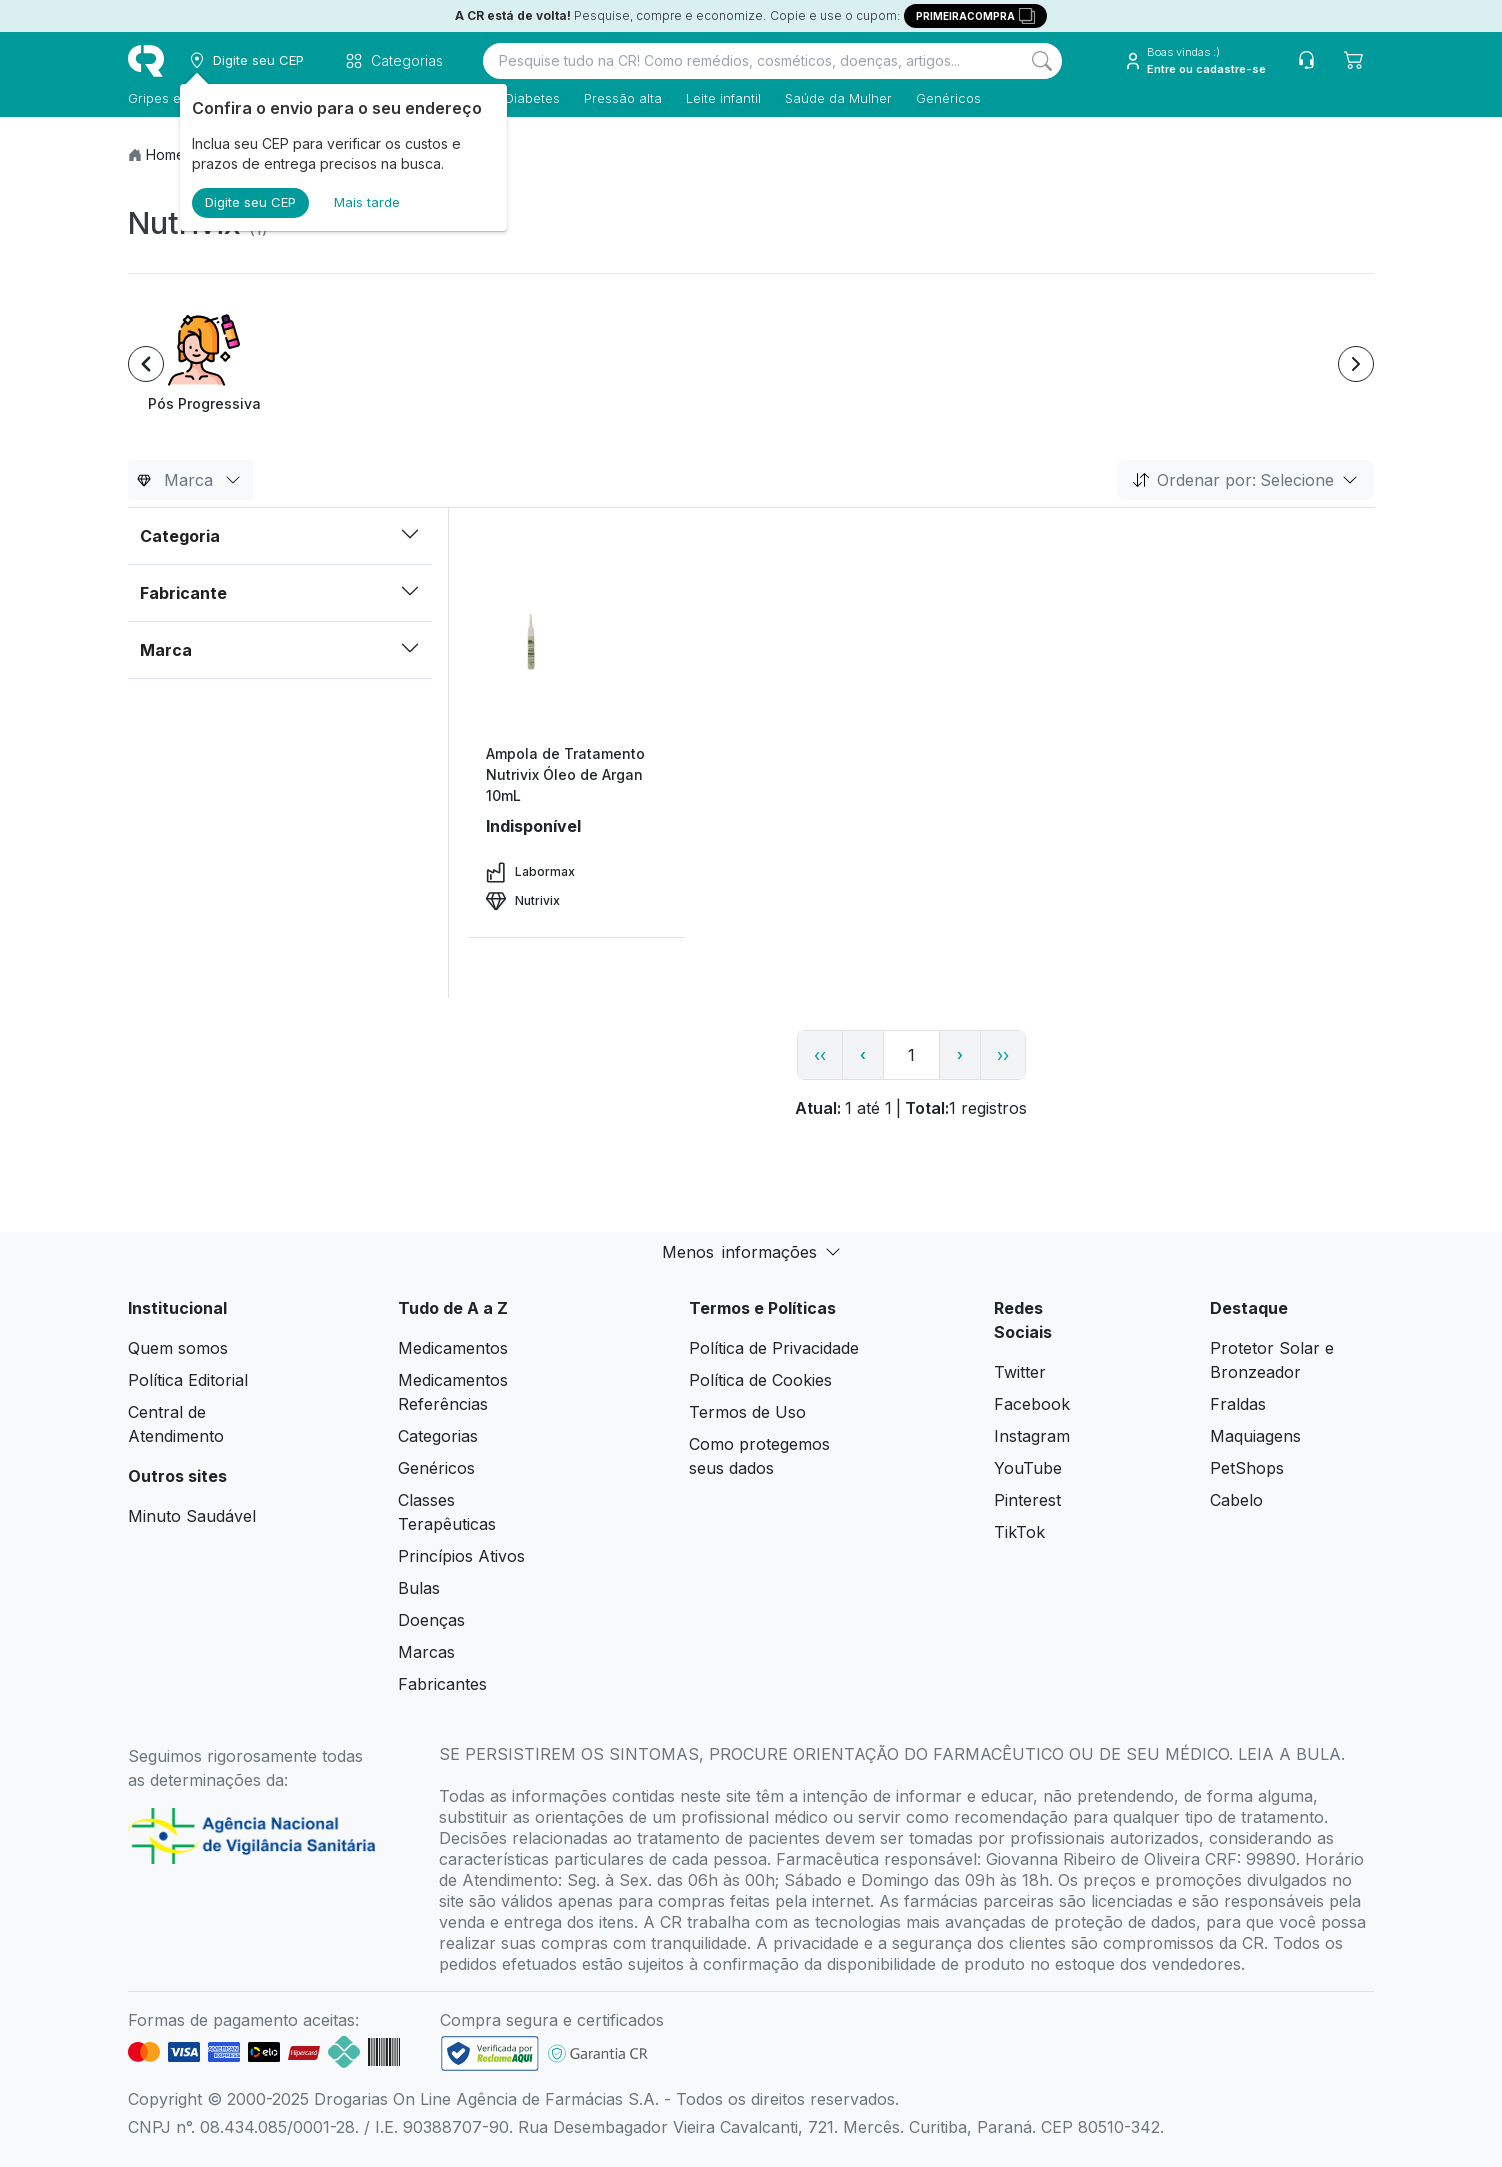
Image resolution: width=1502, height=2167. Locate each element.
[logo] (146, 61)
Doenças (431, 1620)
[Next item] (1356, 364)
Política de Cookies (760, 1380)
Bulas (419, 1588)
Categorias (438, 1436)
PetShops (1247, 1468)
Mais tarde (367, 202)
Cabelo (1236, 1500)
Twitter (1020, 1372)
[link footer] (490, 2053)
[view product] (577, 668)
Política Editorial (188, 1380)
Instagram (1032, 1436)
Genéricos (948, 98)
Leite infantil (723, 98)
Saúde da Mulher (838, 98)
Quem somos (178, 1348)
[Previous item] (146, 364)
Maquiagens (1255, 1436)
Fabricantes (442, 1684)
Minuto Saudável (192, 1516)
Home (165, 154)
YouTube (1028, 1468)
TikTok (1019, 1532)
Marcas (426, 1652)
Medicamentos (453, 1348)
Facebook (1032, 1404)
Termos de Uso (747, 1412)
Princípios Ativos (461, 1556)
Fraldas (1238, 1404)
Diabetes (532, 98)
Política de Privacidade (774, 1348)
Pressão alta (623, 98)
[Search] (1042, 61)
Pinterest (1027, 1500)
